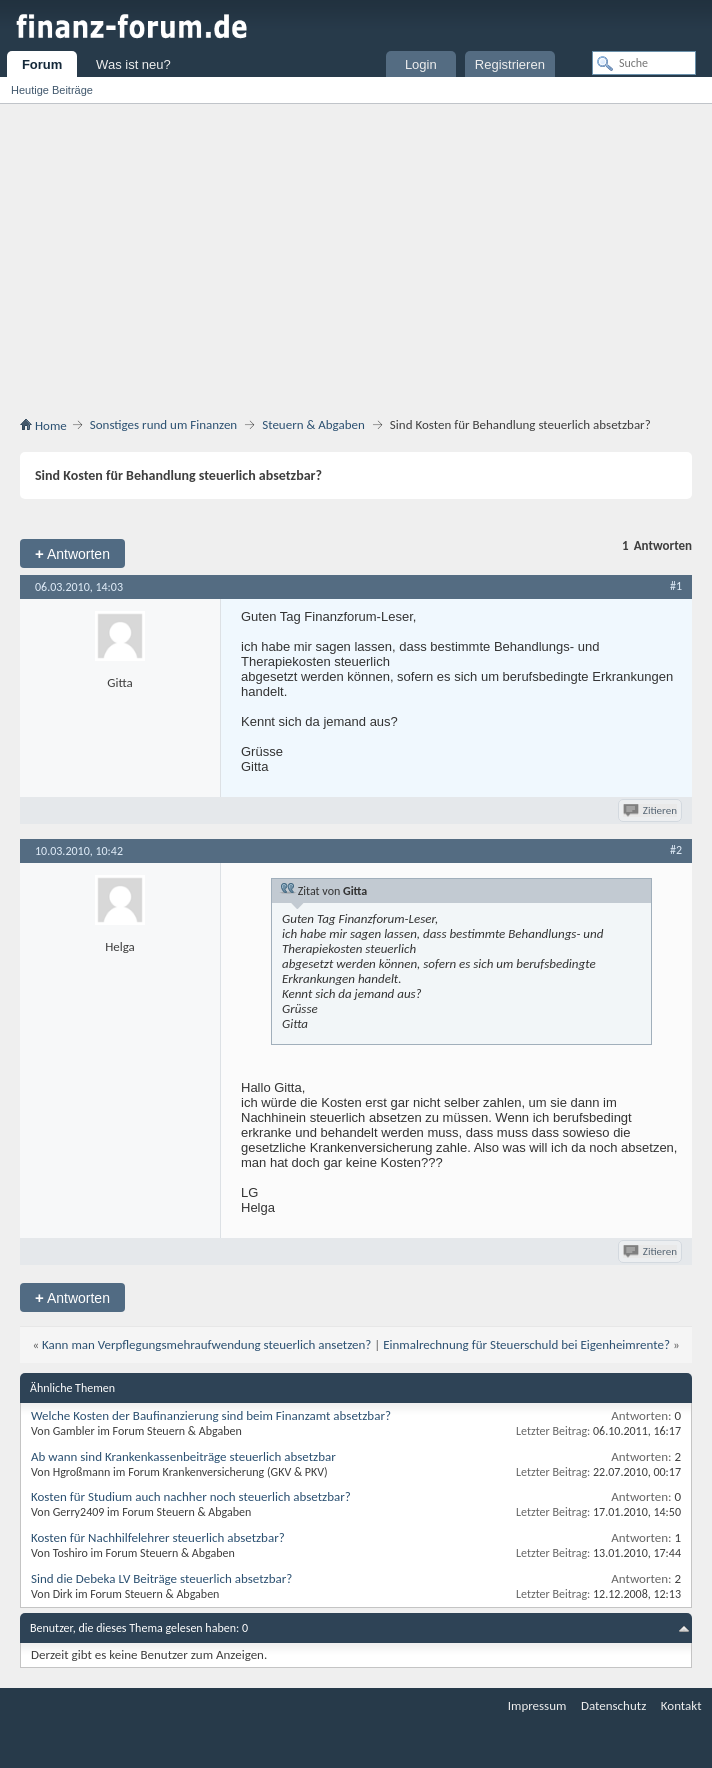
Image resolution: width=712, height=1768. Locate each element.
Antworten (72, 553)
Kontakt (681, 1705)
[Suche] (644, 63)
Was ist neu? (133, 64)
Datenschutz (613, 1705)
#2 (676, 850)
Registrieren (510, 64)
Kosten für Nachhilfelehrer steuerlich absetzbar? (158, 1537)
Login (421, 64)
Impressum (537, 1705)
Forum (42, 64)
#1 (676, 586)
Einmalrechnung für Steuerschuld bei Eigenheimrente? (526, 1344)
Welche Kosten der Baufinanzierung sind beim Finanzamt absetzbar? (211, 1415)
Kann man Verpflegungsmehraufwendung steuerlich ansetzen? (206, 1344)
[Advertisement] (356, 254)
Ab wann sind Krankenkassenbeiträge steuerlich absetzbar (183, 1456)
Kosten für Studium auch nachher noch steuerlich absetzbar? (191, 1496)
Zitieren (651, 810)
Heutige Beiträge (52, 90)
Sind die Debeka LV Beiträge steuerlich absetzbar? (161, 1578)
